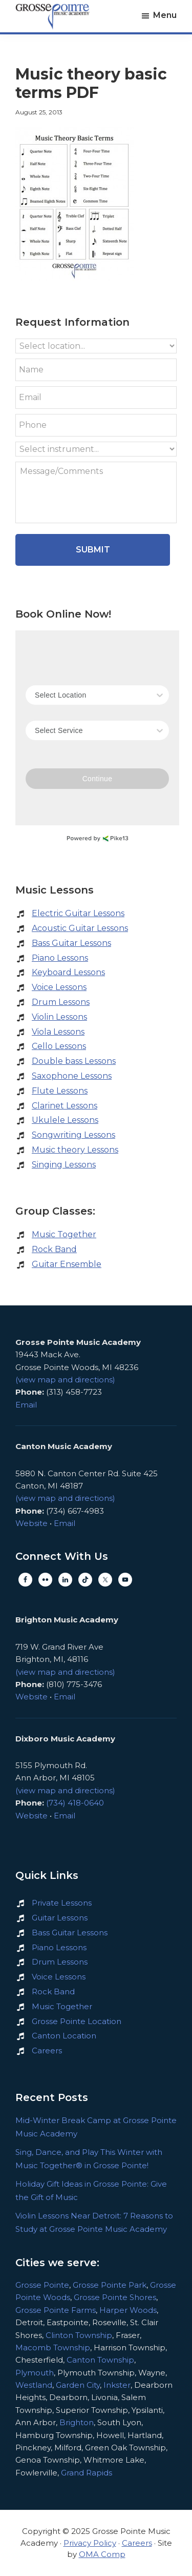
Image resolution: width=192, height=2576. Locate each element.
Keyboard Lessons (68, 972)
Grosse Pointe (42, 2285)
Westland (33, 2385)
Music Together (64, 1234)
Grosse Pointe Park (109, 2285)
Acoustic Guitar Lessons (80, 928)
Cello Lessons (59, 1046)
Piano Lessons (60, 958)
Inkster (117, 2385)
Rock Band (54, 1249)
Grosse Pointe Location (76, 2021)
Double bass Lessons (74, 1061)
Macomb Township (52, 2347)
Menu (165, 15)
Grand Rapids (86, 2473)
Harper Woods (128, 2310)
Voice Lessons (59, 987)
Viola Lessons (58, 1032)
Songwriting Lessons (73, 1135)
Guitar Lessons (60, 1918)
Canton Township (100, 2360)
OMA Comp (102, 2554)
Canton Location (64, 2035)
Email (26, 1405)
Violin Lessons (59, 1017)
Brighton (76, 2422)
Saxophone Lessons (72, 1076)
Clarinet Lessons (64, 1106)
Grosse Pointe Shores (115, 2297)
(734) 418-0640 (75, 1803)
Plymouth (34, 2372)
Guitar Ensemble (66, 1264)
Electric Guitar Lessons (78, 913)
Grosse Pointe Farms (55, 2310)
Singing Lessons (64, 1165)
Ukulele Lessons (65, 1120)
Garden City (78, 2385)
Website (31, 1523)
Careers (47, 2050)
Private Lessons (62, 1903)
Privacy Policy (89, 2543)
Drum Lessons (61, 1002)
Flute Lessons (60, 1091)
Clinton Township (79, 2335)
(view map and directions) (65, 1379)
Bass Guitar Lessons (71, 943)
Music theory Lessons (75, 1150)
